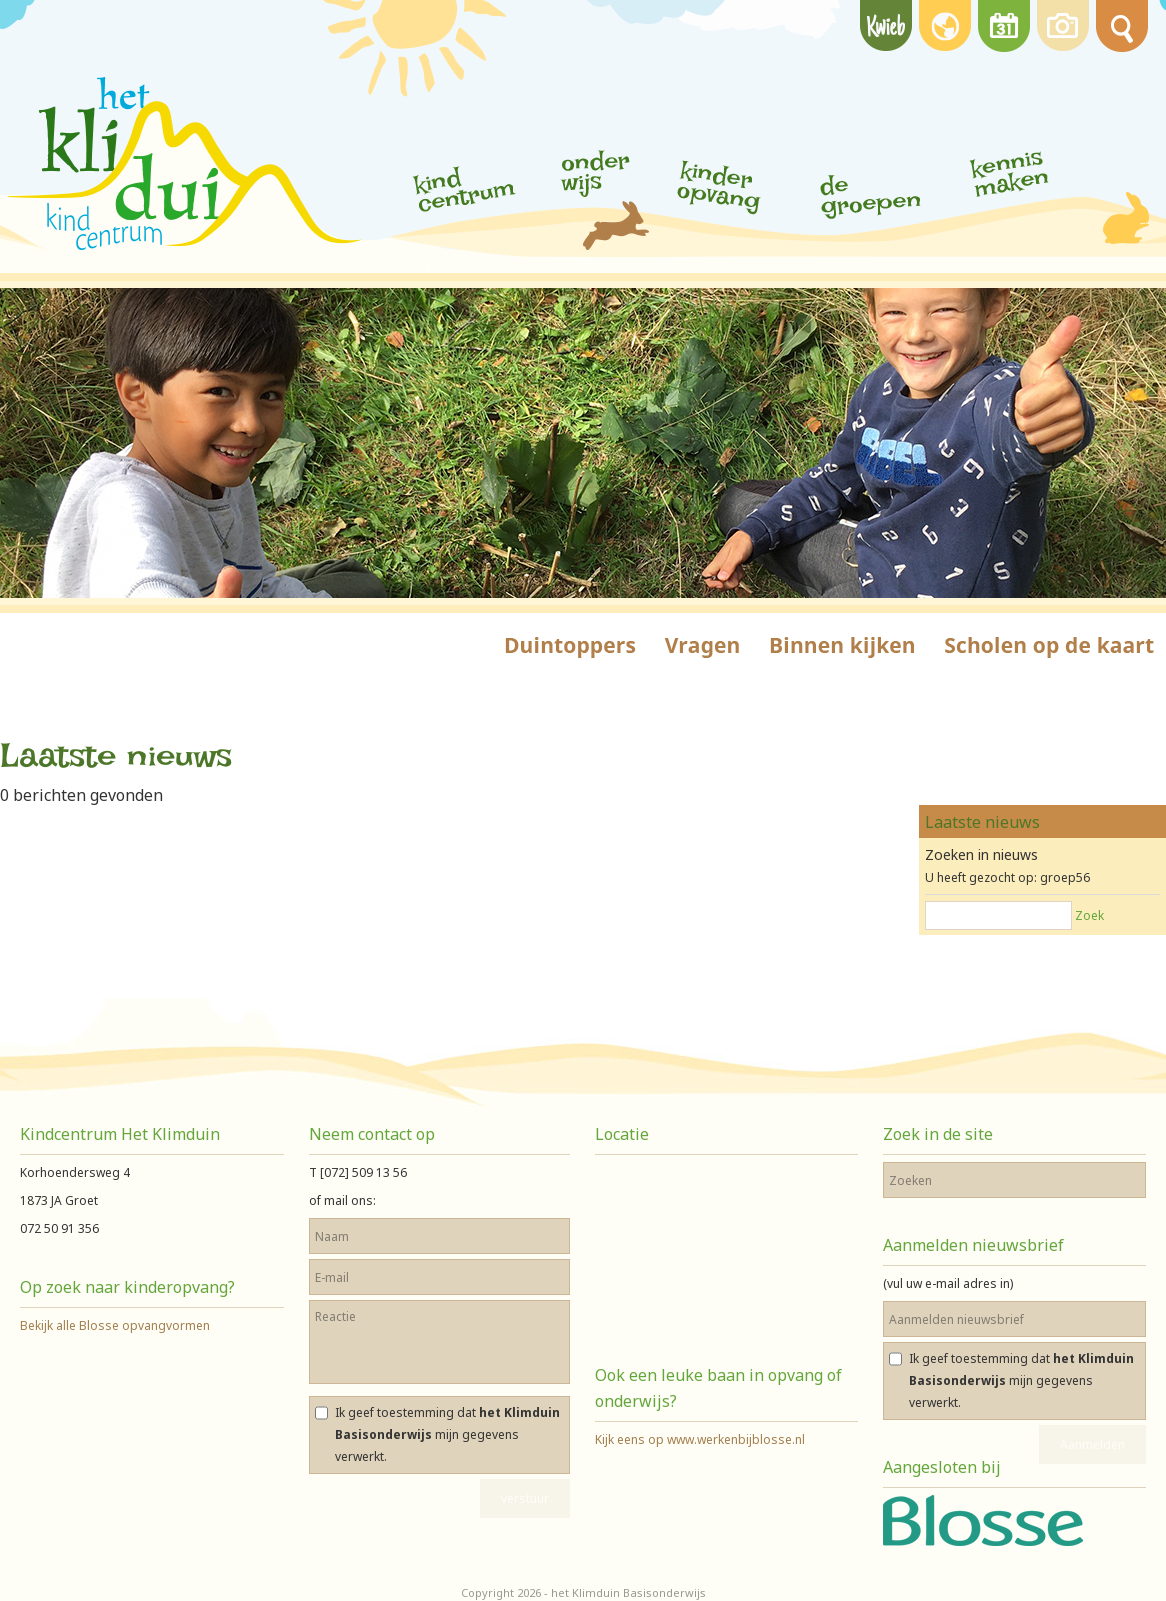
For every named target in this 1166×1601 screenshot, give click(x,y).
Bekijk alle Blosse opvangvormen (115, 1325)
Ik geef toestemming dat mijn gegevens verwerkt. (447, 1434)
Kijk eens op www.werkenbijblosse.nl (700, 1439)
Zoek (1089, 915)
